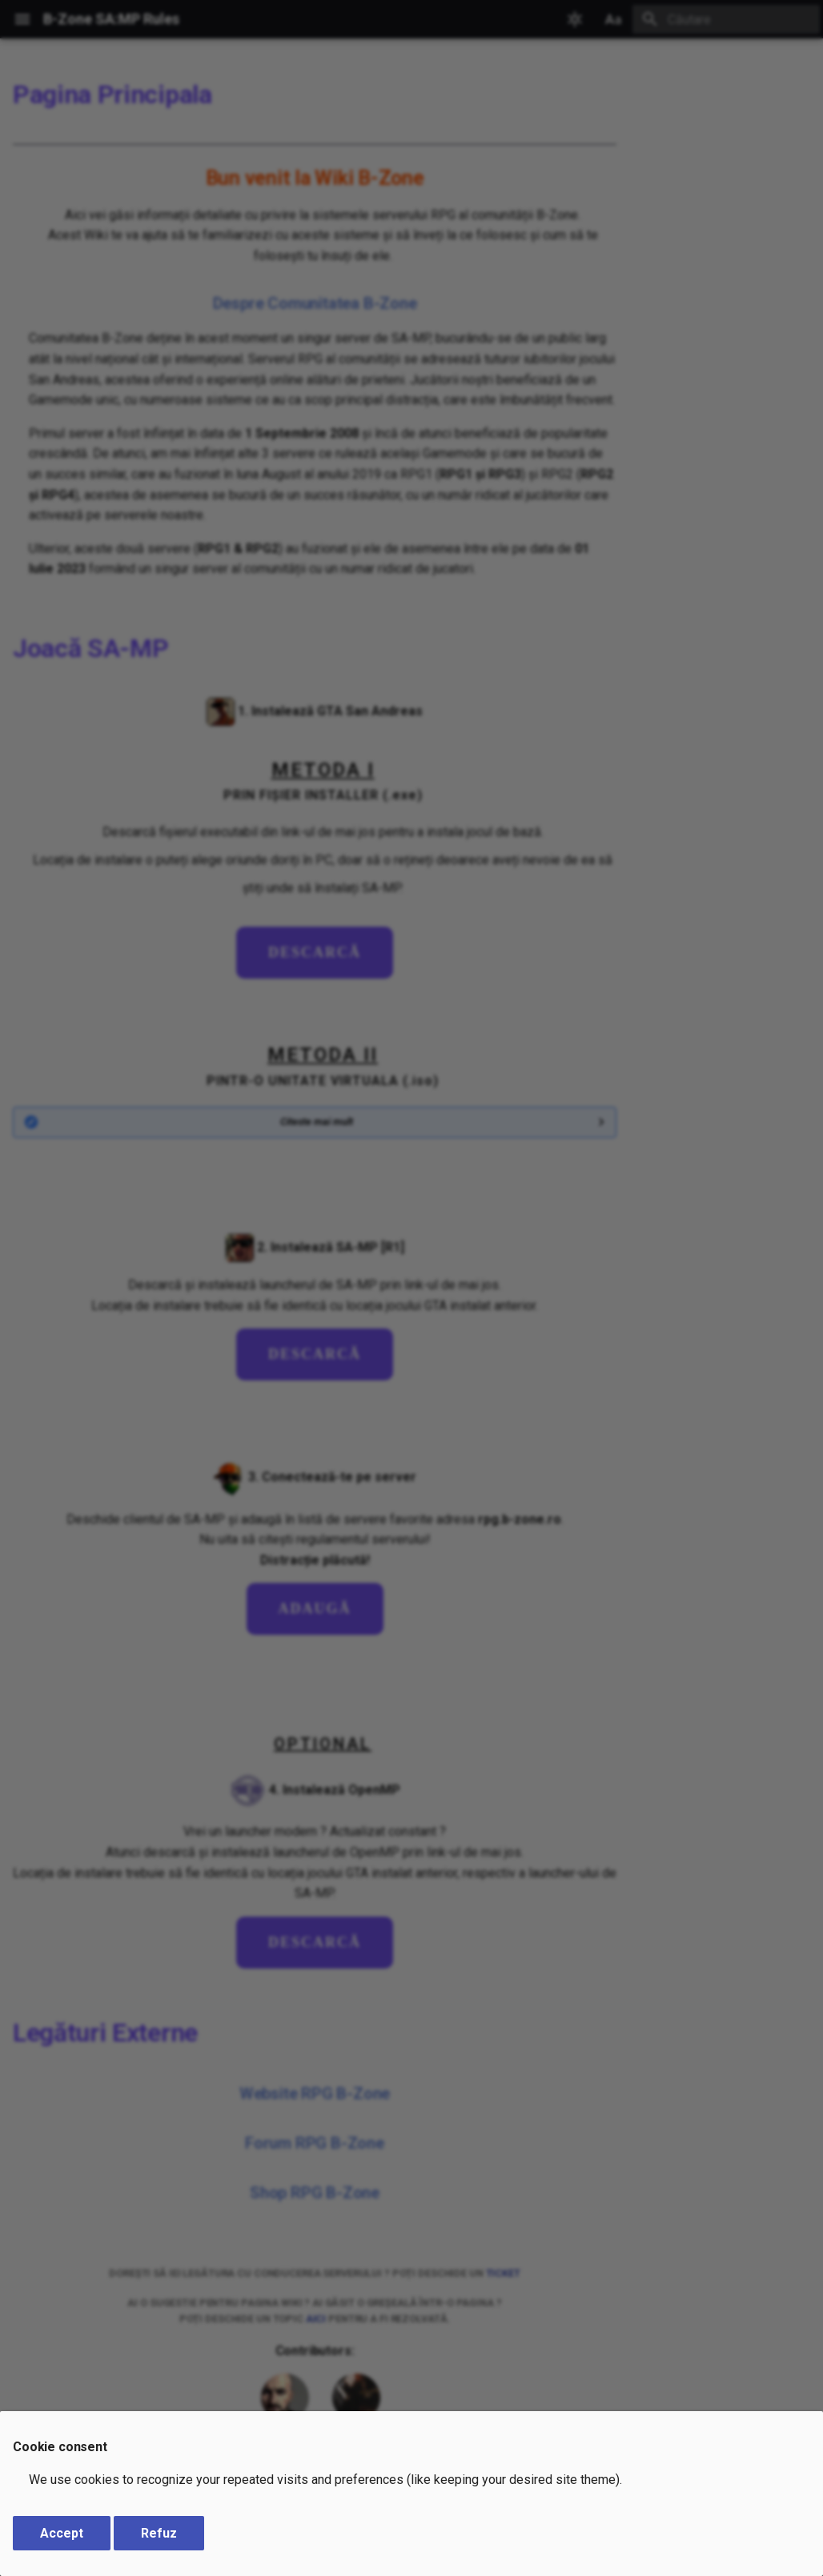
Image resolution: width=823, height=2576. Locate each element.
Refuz (159, 2533)
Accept (61, 2533)
